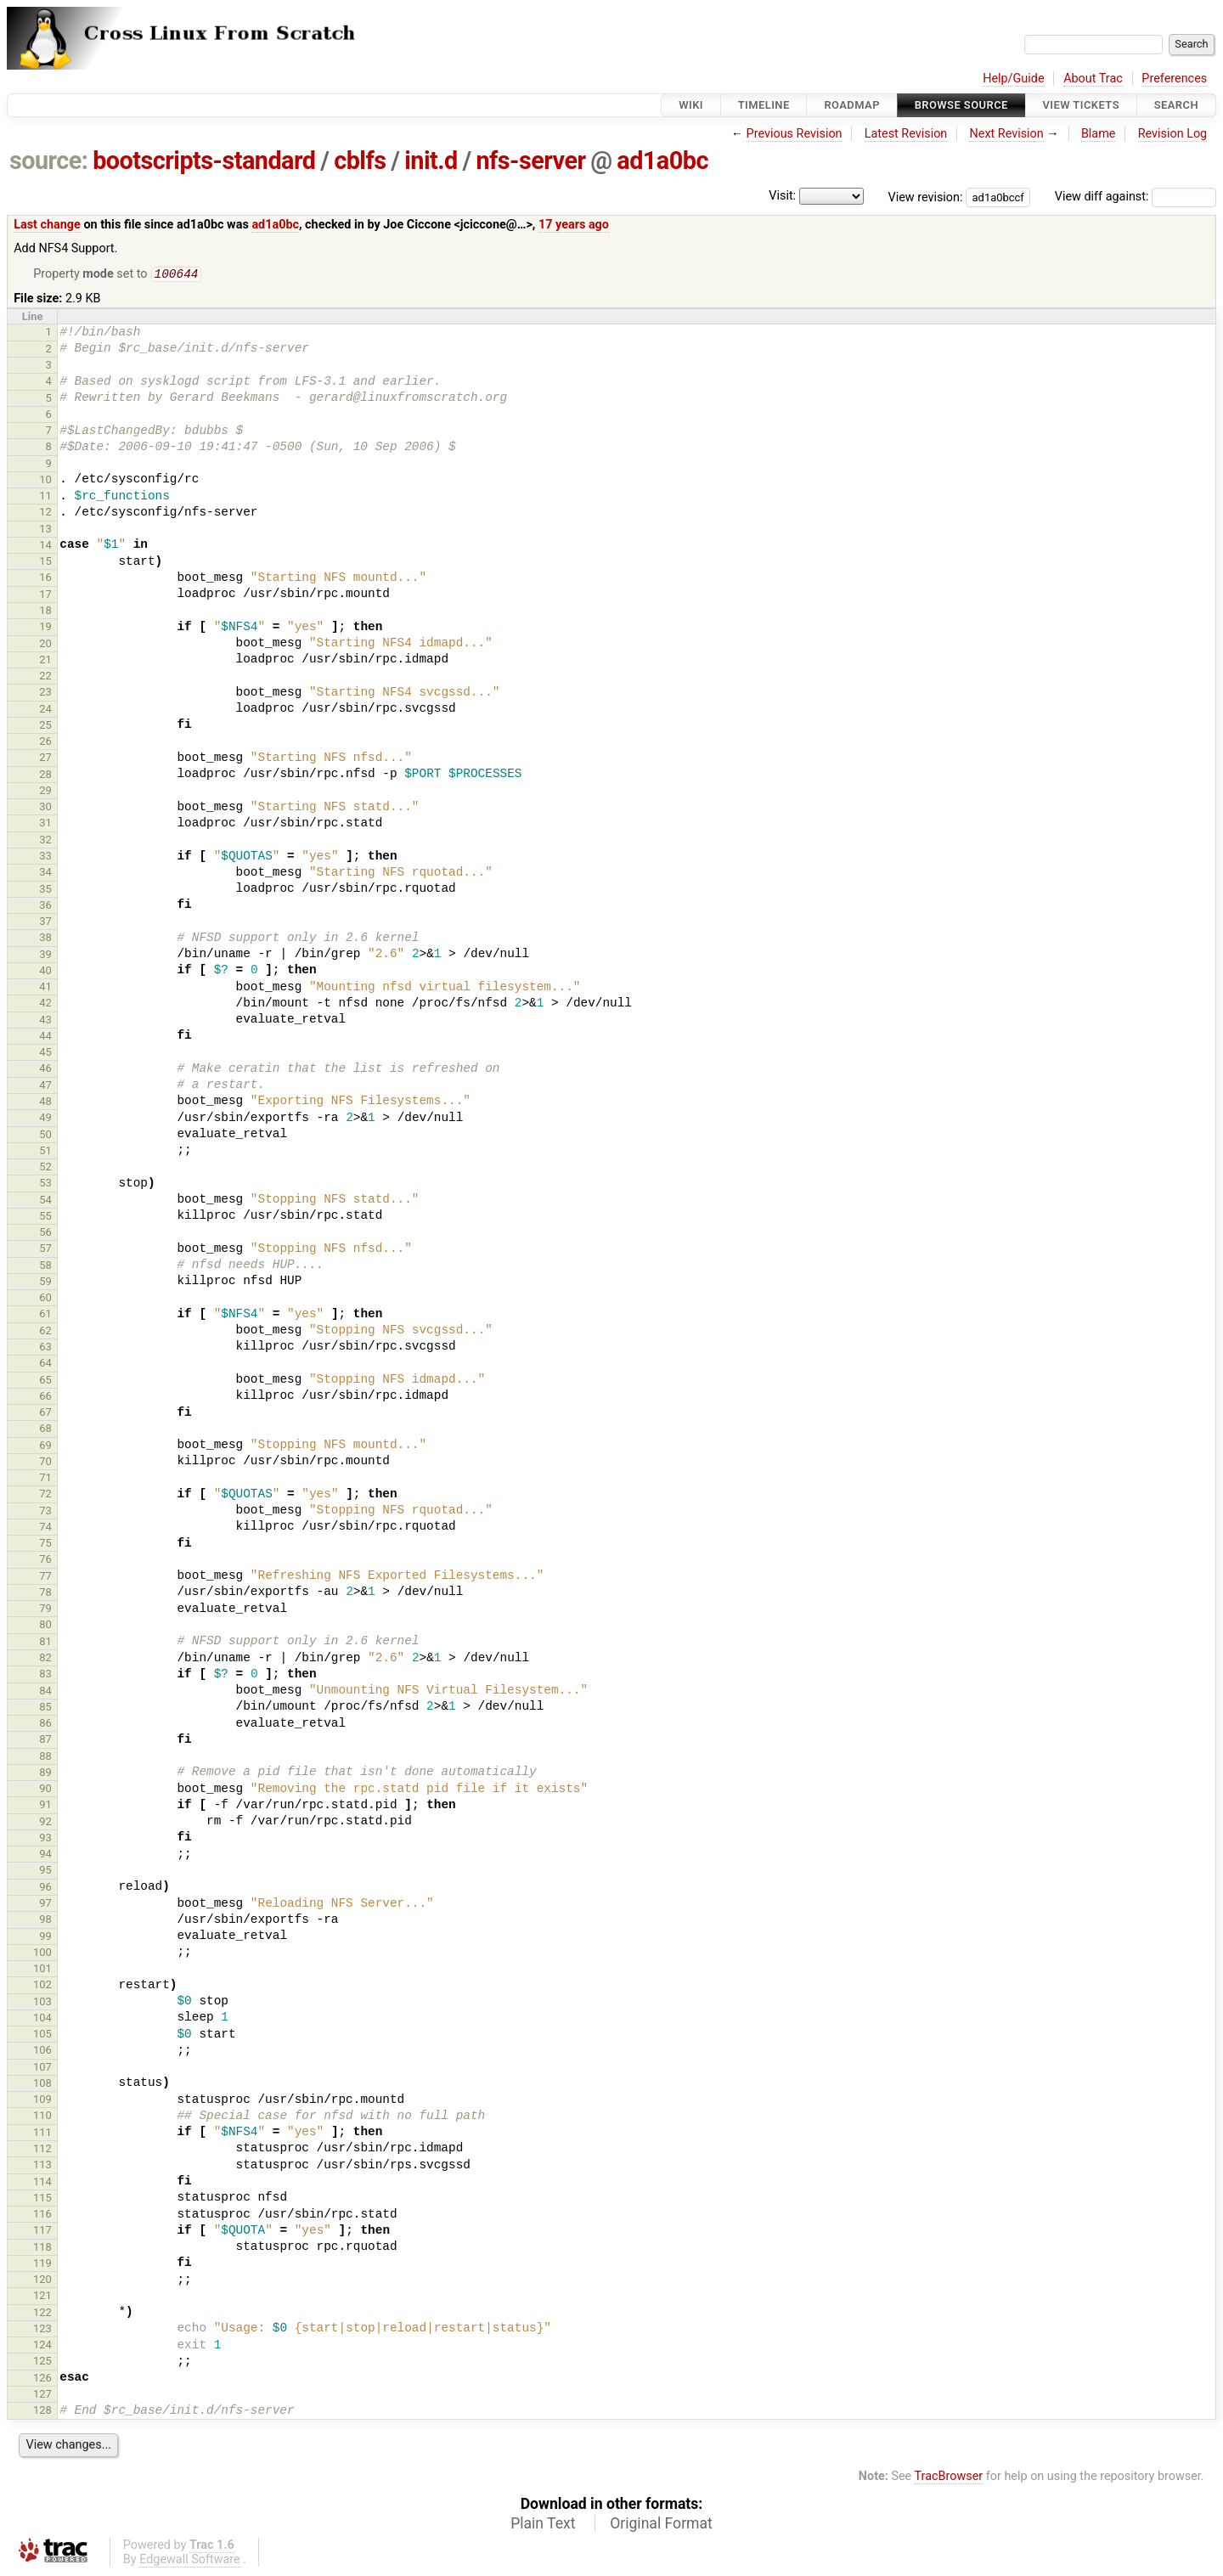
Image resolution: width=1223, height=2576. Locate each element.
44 (45, 1037)
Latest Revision (906, 134)
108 (42, 2084)
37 (45, 922)
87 (45, 1740)
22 (45, 677)
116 (42, 2215)
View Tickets (1081, 105)
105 (42, 2035)
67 (45, 1413)
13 (45, 530)
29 (45, 792)
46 (45, 1069)
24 (45, 710)
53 (45, 1184)
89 (45, 1773)
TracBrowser (949, 2478)
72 (45, 1495)
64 (45, 1364)
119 (42, 2264)
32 (45, 841)
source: (48, 160)
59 (45, 1283)
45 (45, 1053)
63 (45, 1348)
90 (45, 1790)
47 (45, 1086)
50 (45, 1136)
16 (45, 578)
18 (45, 612)
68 (45, 1429)
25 (45, 726)
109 (42, 2100)
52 (45, 1168)
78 (45, 1593)
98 (45, 1920)
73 (45, 1512)
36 (45, 906)
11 (45, 497)
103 (42, 2003)
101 (42, 1970)
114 (42, 2183)
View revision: (925, 196)
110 (42, 2117)
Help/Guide (1013, 78)
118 (42, 2248)
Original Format (661, 2525)
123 (42, 2330)
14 (45, 546)
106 (42, 2051)
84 (45, 1692)
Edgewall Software (189, 2561)
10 (45, 481)
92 (45, 1823)
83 (45, 1675)
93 (45, 1839)
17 (45, 595)
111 (42, 2134)
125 (42, 2362)
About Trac (1093, 78)
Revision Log (1173, 134)
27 (45, 759)
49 (45, 1119)
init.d (431, 160)
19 (45, 628)
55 (45, 1217)
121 (42, 2297)
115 (42, 2199)
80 (45, 1626)
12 (45, 513)
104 (42, 2019)
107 (42, 2068)
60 (45, 1299)
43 (45, 1021)
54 (45, 1201)
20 (45, 645)
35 (45, 890)
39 (45, 956)
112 (42, 2150)
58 (45, 1266)
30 (45, 808)
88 (45, 1757)
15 (45, 562)
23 (45, 693)
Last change (47, 224)
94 (45, 1855)
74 (45, 1528)
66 (45, 1397)
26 (45, 742)
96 (45, 1888)
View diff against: (1135, 196)
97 (45, 1904)
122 (42, 2314)
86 (45, 1724)
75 (45, 1544)
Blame (1098, 134)
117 (42, 2231)
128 (42, 2411)
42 (45, 1004)
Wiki (691, 105)
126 (42, 2379)
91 (45, 1806)
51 (45, 1152)
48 (45, 1102)
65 (45, 1381)
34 (45, 873)
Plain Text (542, 2525)
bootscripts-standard (204, 160)
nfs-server (530, 160)
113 (42, 2166)
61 (45, 1315)
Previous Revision (795, 134)
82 (45, 1659)
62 (45, 1332)
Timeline (764, 105)
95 (45, 1871)
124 (42, 2346)
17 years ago (573, 224)
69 (45, 1446)
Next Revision (1006, 134)
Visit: (782, 196)
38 (45, 939)
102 (42, 1986)
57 (45, 1249)
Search (1176, 105)
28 (45, 775)
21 (45, 661)
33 (45, 857)
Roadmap (852, 105)
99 (45, 1937)
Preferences (1174, 78)
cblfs (360, 160)
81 (45, 1643)
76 (45, 1560)
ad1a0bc (662, 160)
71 (45, 1479)
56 (45, 1233)
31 (45, 824)
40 (45, 972)
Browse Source (961, 105)
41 (45, 988)
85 (45, 1708)
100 (42, 1954)
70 (45, 1463)
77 (45, 1577)
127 (42, 2395)
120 (42, 2280)
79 (45, 1610)
